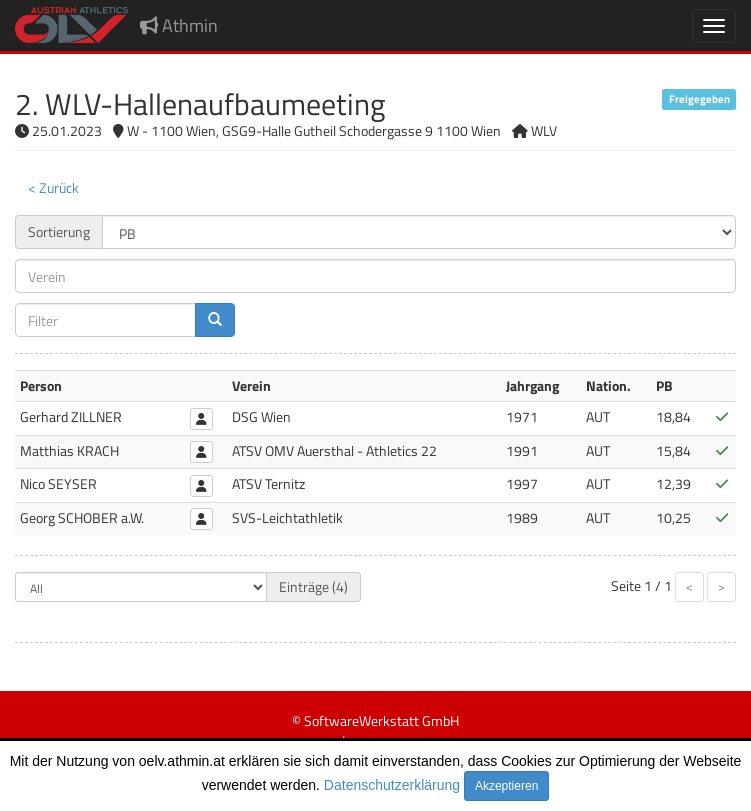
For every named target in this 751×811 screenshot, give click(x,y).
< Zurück (53, 187)
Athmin (179, 25)
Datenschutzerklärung (392, 785)
